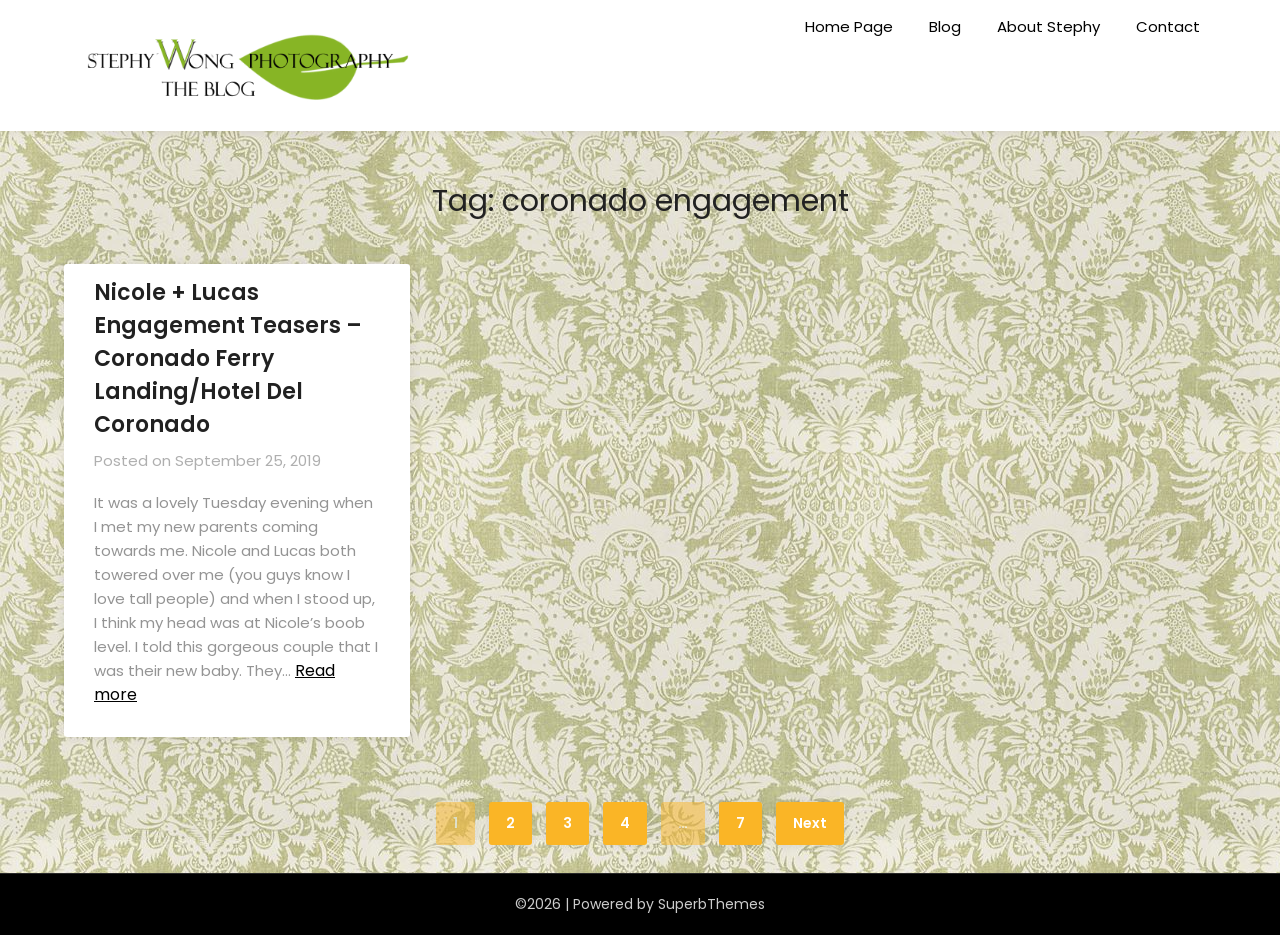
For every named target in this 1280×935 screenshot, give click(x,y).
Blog (945, 26)
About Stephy (1048, 26)
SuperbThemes (711, 904)
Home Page (849, 26)
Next (810, 823)
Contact (1168, 26)
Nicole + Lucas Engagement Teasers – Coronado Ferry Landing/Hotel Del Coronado (228, 358)
